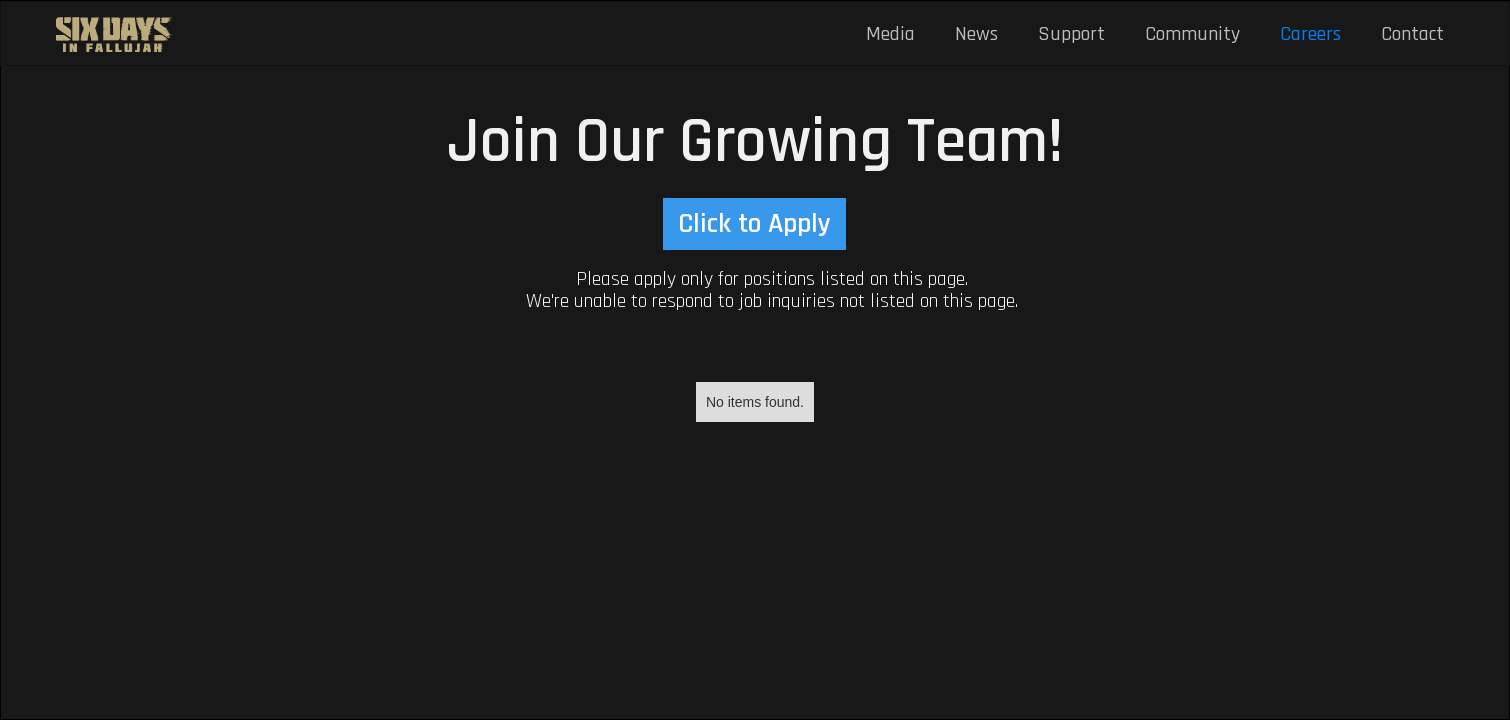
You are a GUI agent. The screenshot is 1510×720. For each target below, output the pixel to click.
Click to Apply (754, 224)
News (976, 34)
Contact (1412, 34)
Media (890, 34)
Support (1071, 34)
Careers (1310, 34)
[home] (116, 34)
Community (1192, 34)
